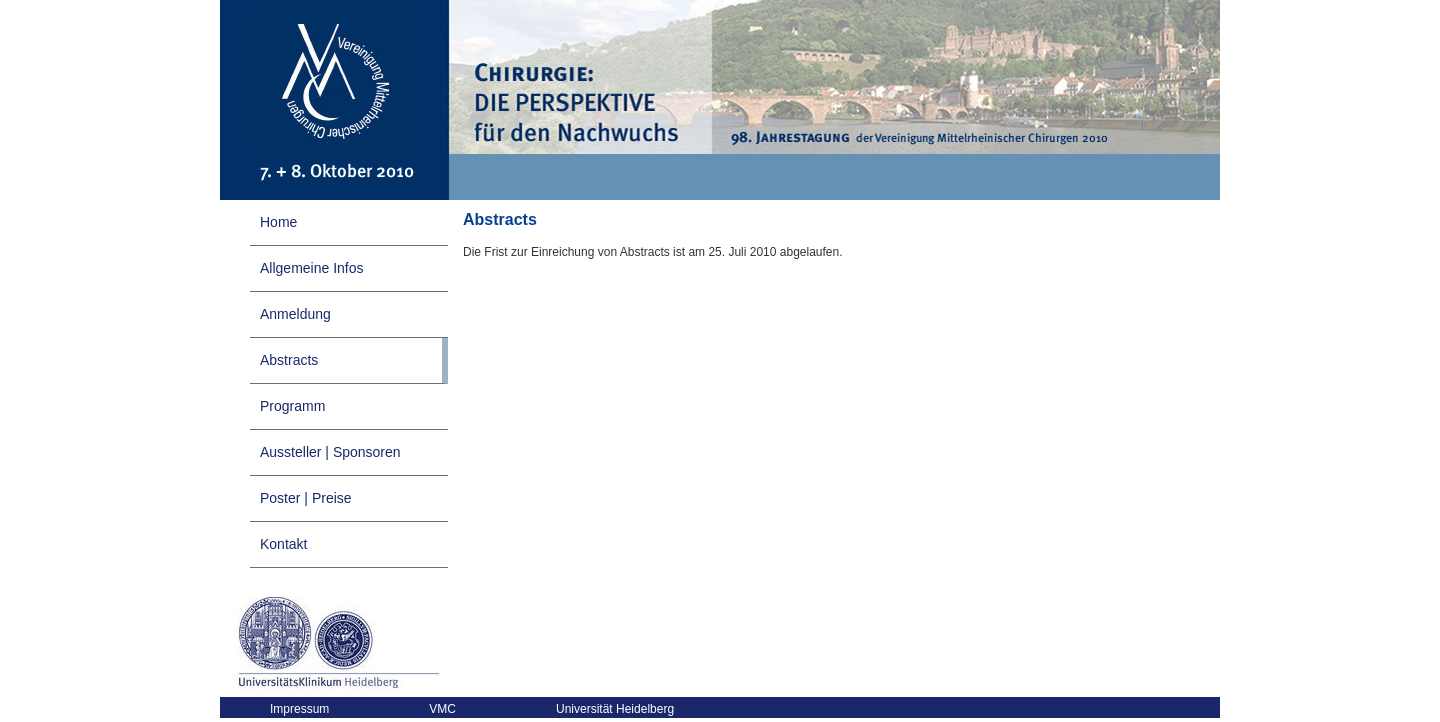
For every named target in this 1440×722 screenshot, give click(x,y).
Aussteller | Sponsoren (330, 452)
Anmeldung (295, 314)
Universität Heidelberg (615, 709)
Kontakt (283, 544)
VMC (442, 709)
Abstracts (289, 360)
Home (278, 222)
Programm (292, 406)
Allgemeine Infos (312, 268)
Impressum (299, 709)
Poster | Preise (306, 498)
